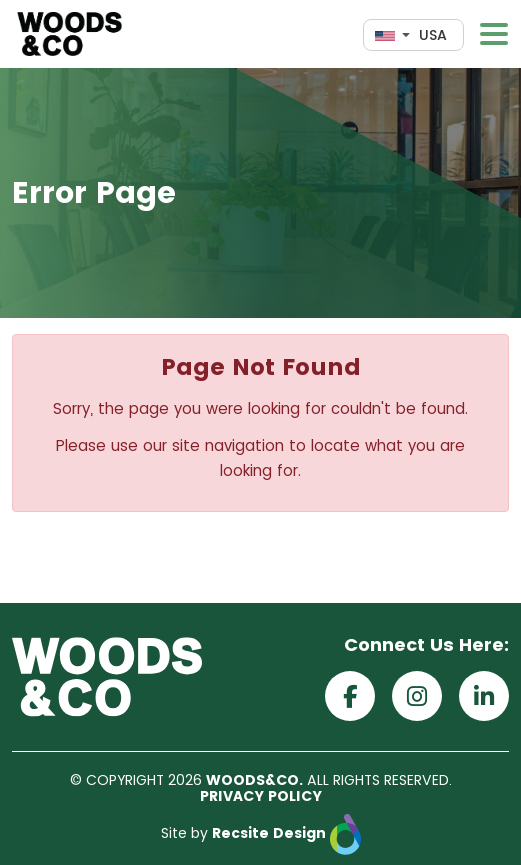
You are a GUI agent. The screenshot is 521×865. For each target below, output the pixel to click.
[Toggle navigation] (494, 34)
